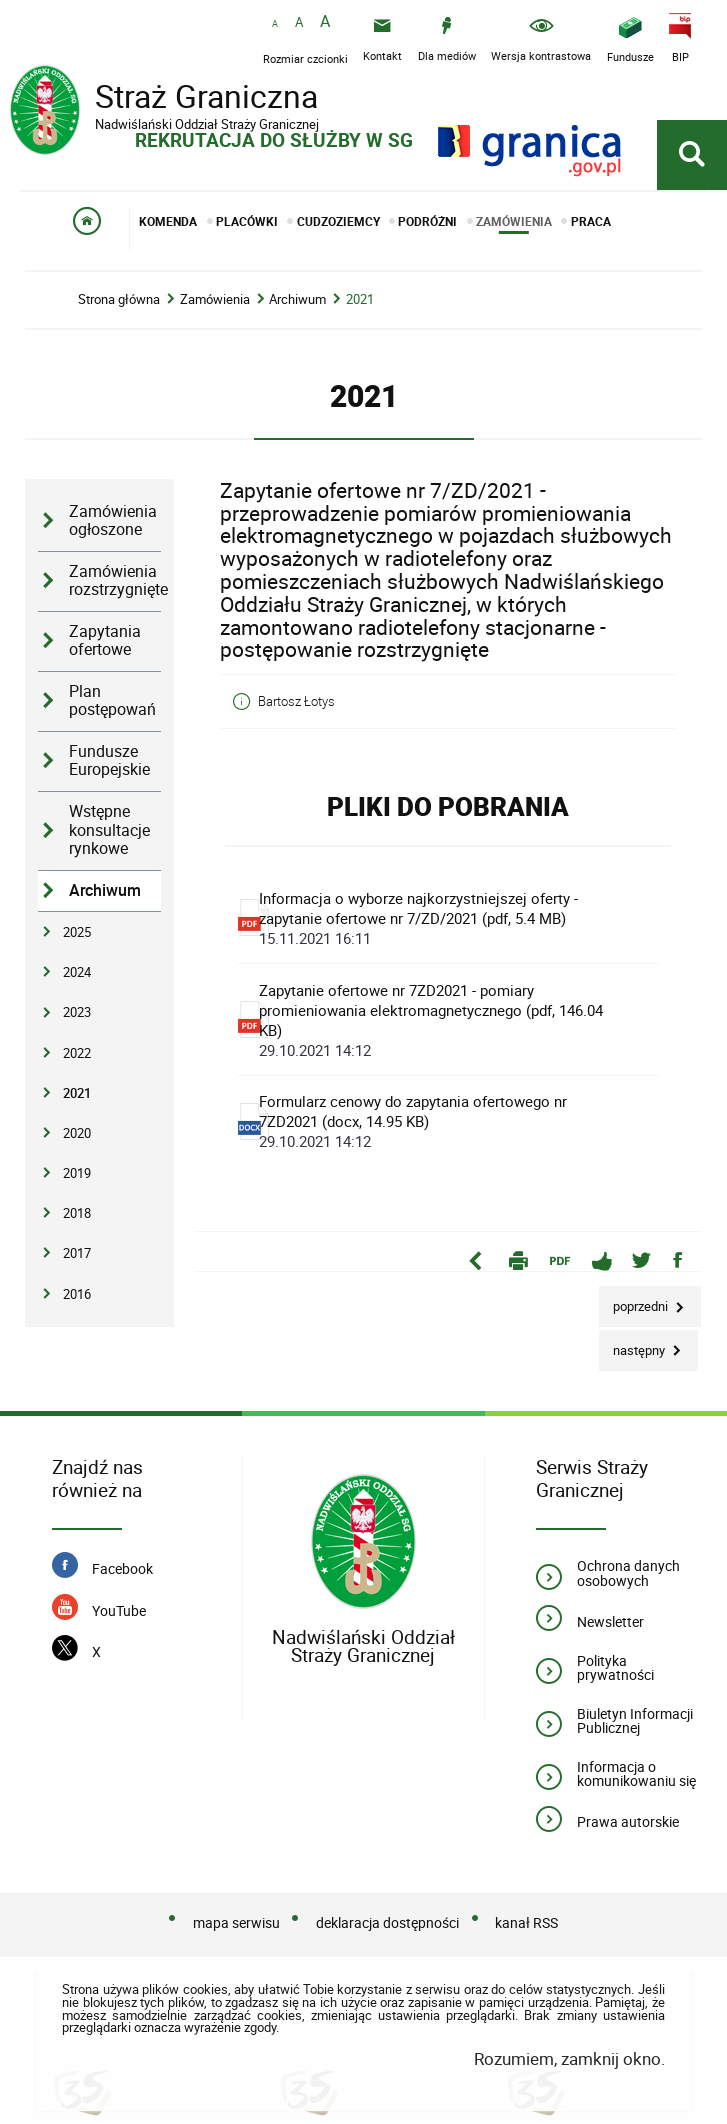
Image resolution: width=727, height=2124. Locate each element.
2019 (77, 1173)
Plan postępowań (112, 701)
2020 (77, 1133)
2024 (77, 972)
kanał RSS (526, 1922)
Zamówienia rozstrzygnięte (115, 581)
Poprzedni (635, 1300)
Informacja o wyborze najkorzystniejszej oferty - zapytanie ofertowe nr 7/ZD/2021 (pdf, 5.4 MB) (443, 918)
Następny (633, 1344)
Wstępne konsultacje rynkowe (109, 830)
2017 (77, 1253)
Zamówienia (215, 299)
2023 (77, 1012)
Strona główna (119, 299)
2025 (77, 932)
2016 (77, 1294)
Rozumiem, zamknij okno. (569, 2058)
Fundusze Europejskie (109, 761)
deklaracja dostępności (387, 1922)
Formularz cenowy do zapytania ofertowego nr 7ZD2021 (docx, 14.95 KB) (443, 1121)
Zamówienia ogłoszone (113, 521)
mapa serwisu (236, 1922)
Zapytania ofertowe (105, 641)
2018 (77, 1213)
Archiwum (297, 299)
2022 (77, 1053)
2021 (360, 299)
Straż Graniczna (170, 99)
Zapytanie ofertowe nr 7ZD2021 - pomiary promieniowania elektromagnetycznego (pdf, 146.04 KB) (443, 1020)
